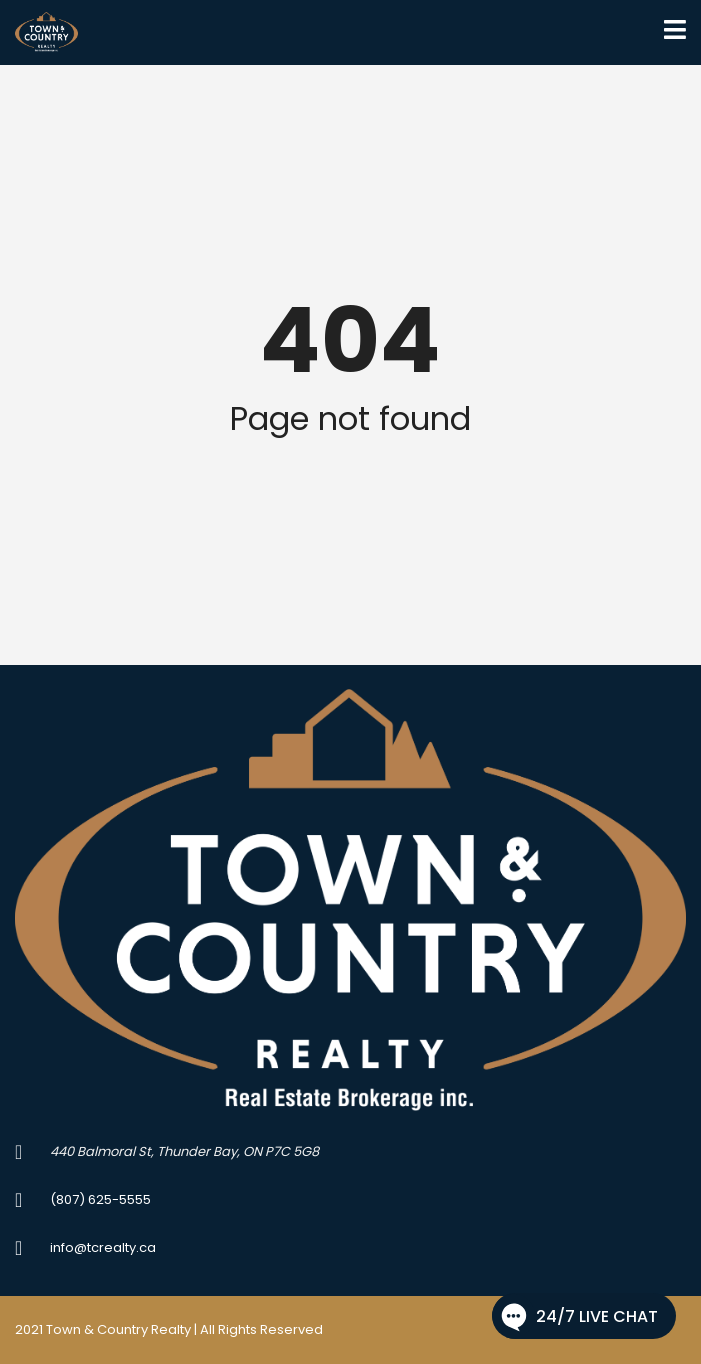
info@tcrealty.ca (103, 1247)
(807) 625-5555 (100, 1199)
